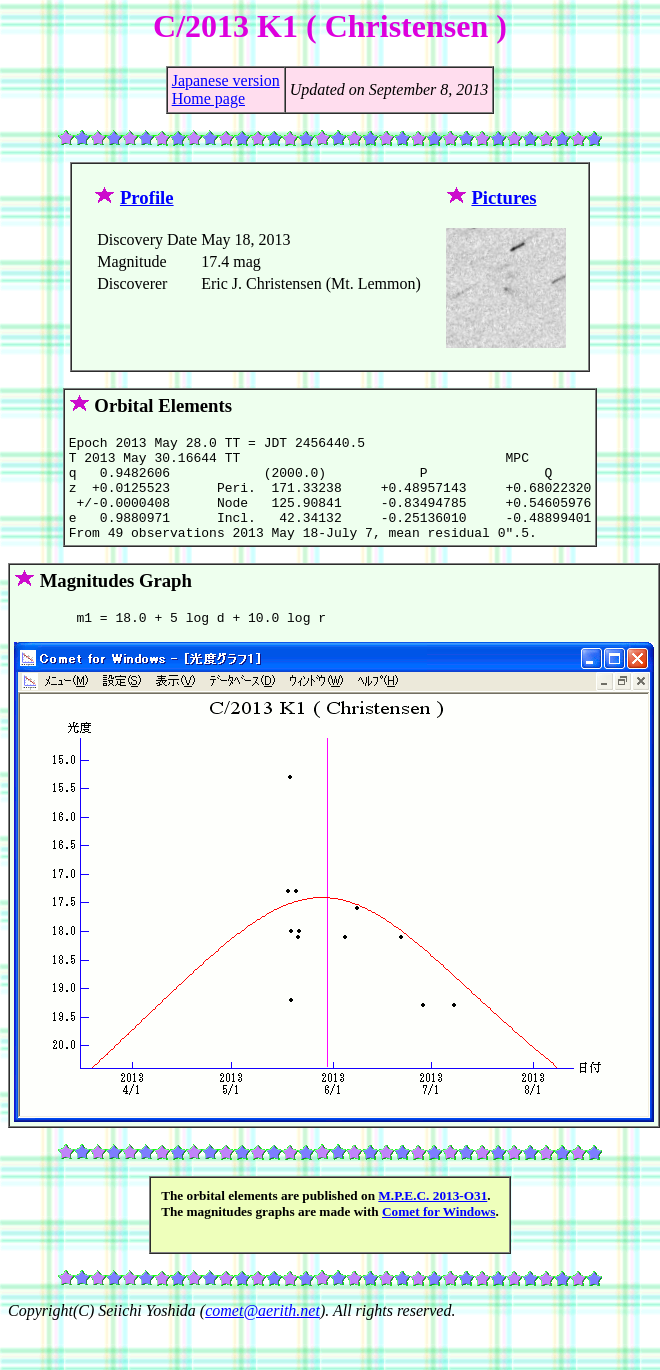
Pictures (503, 197)
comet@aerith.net (262, 1334)
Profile (147, 197)
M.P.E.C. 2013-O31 (432, 1219)
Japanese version (226, 80)
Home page (208, 98)
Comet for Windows (439, 1235)
